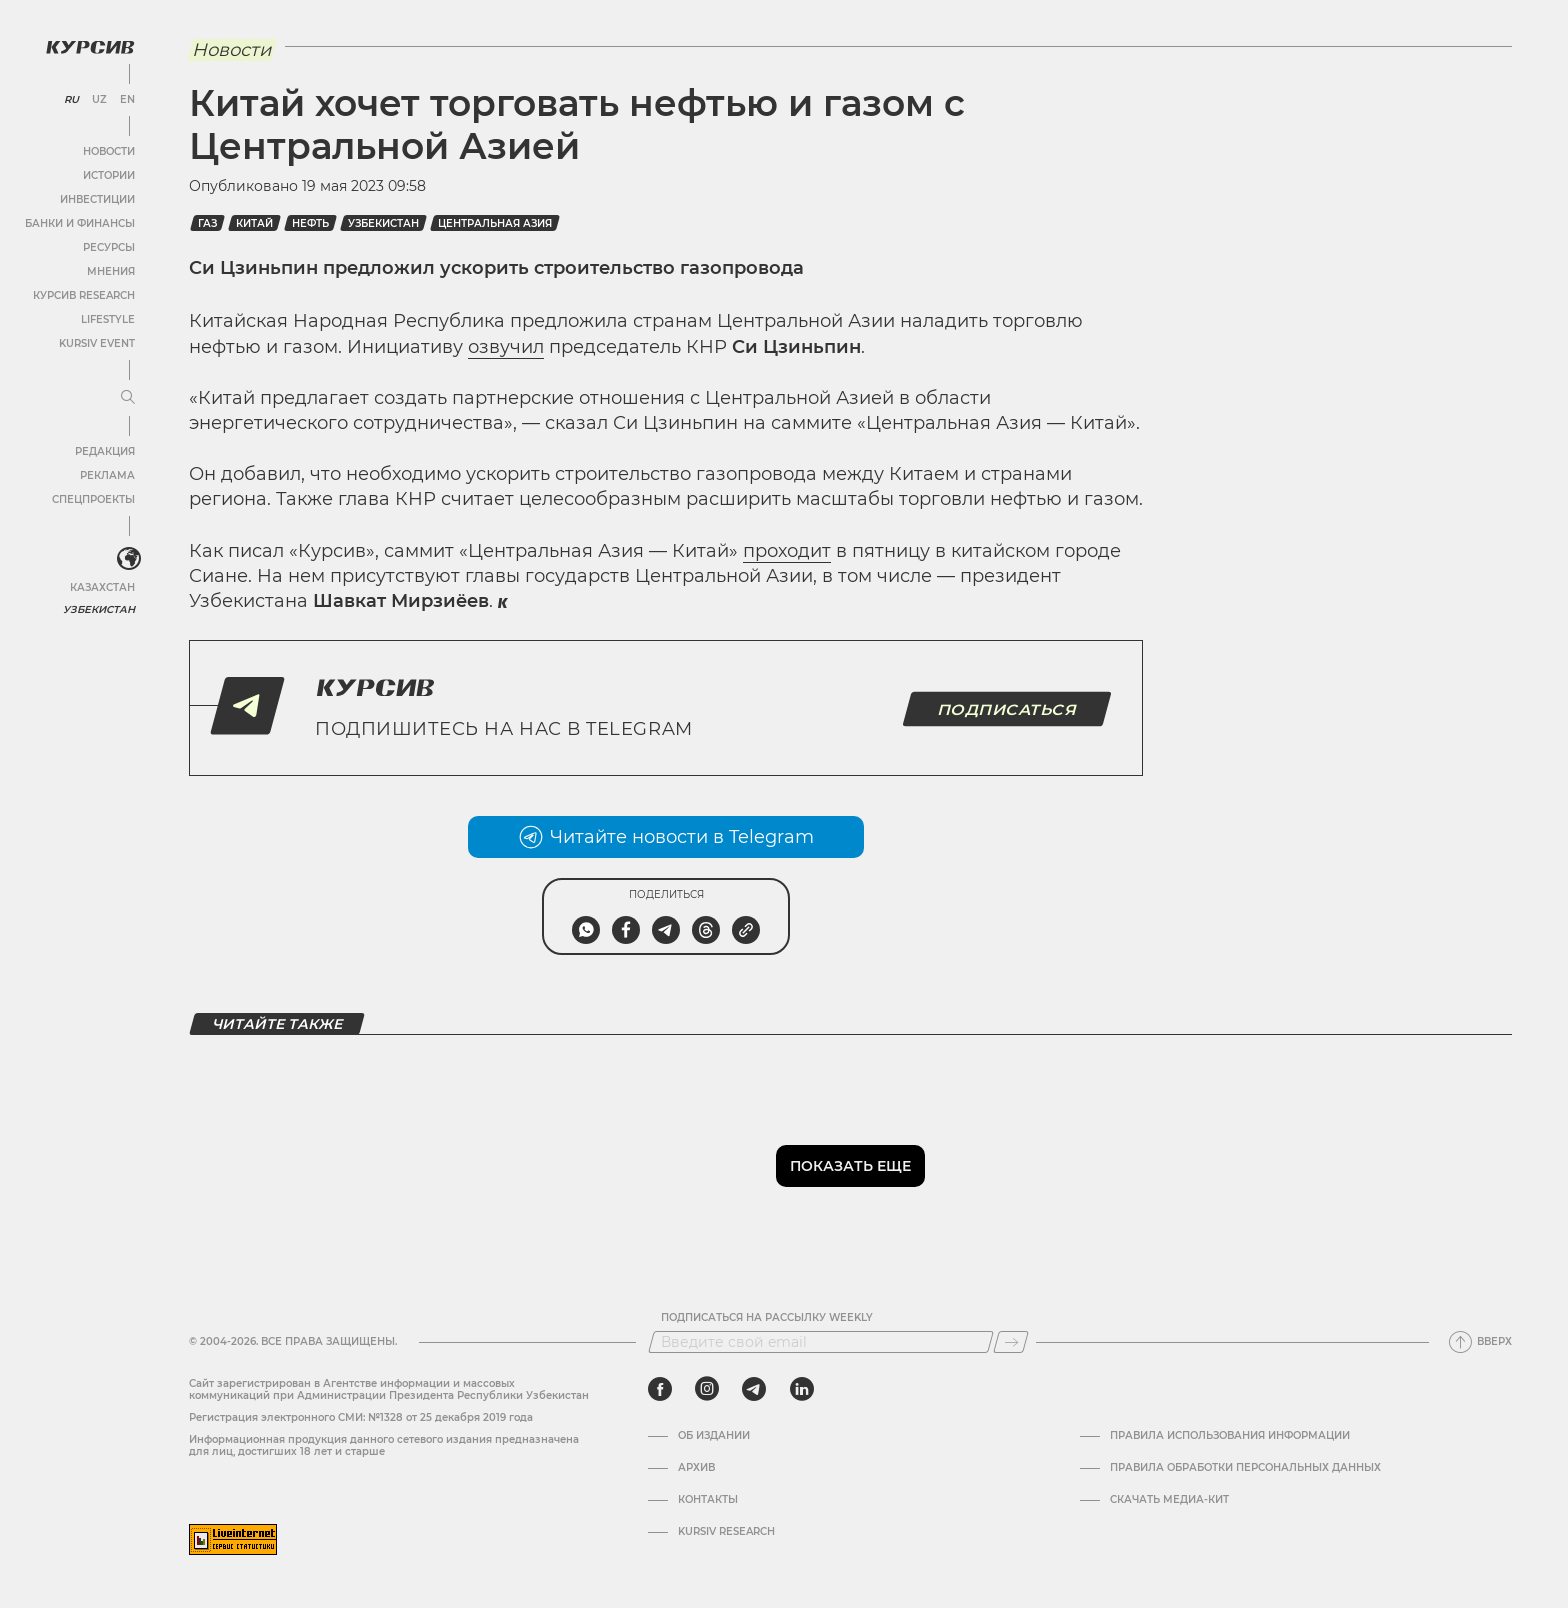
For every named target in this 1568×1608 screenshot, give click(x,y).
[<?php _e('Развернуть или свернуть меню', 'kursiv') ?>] (129, 559)
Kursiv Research (726, 1532)
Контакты (708, 1500)
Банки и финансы (80, 223)
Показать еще (850, 1166)
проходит (787, 551)
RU (71, 100)
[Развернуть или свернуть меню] (128, 398)
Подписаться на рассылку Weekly (767, 1318)
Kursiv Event (97, 343)
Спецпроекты (93, 499)
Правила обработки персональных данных (1245, 1468)
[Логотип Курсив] (90, 47)
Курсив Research (84, 295)
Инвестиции (97, 199)
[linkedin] (801, 1389)
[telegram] (754, 1389)
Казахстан (102, 587)
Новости (109, 151)
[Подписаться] (1011, 1342)
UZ (99, 100)
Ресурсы (109, 247)
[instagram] (707, 1389)
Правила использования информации (1230, 1436)
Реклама (107, 475)
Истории (109, 175)
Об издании (714, 1436)
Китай (254, 223)
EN (127, 100)
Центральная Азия (495, 223)
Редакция (105, 451)
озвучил (506, 347)
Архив (696, 1468)
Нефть (310, 223)
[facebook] (660, 1389)
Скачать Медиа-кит (1169, 1500)
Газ (207, 223)
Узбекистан (99, 609)
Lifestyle (108, 319)
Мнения (111, 271)
